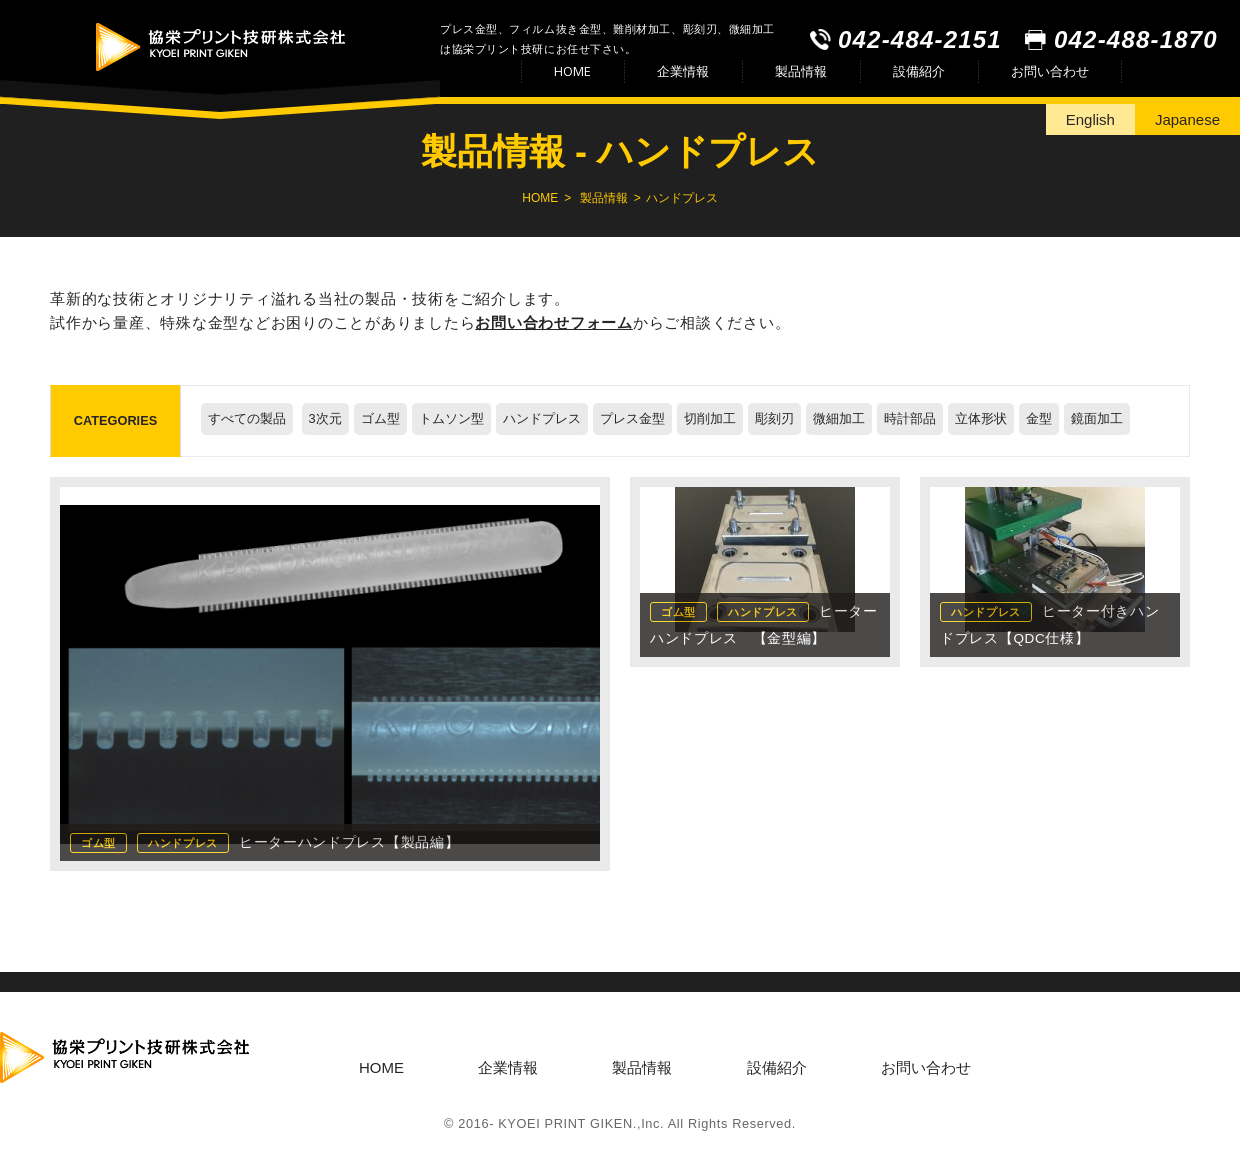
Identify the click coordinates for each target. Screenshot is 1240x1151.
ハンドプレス (542, 418)
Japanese (1187, 119)
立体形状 (981, 418)
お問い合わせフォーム (554, 322)
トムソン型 (451, 418)
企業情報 (683, 71)
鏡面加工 (1097, 418)
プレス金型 (632, 418)
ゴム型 (380, 418)
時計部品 (910, 418)
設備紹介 (919, 71)
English (1090, 119)
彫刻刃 (774, 418)
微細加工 (839, 418)
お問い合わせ (1050, 71)
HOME (572, 71)
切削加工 (710, 418)
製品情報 (801, 71)
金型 (1039, 418)
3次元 (325, 418)
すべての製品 (247, 418)
